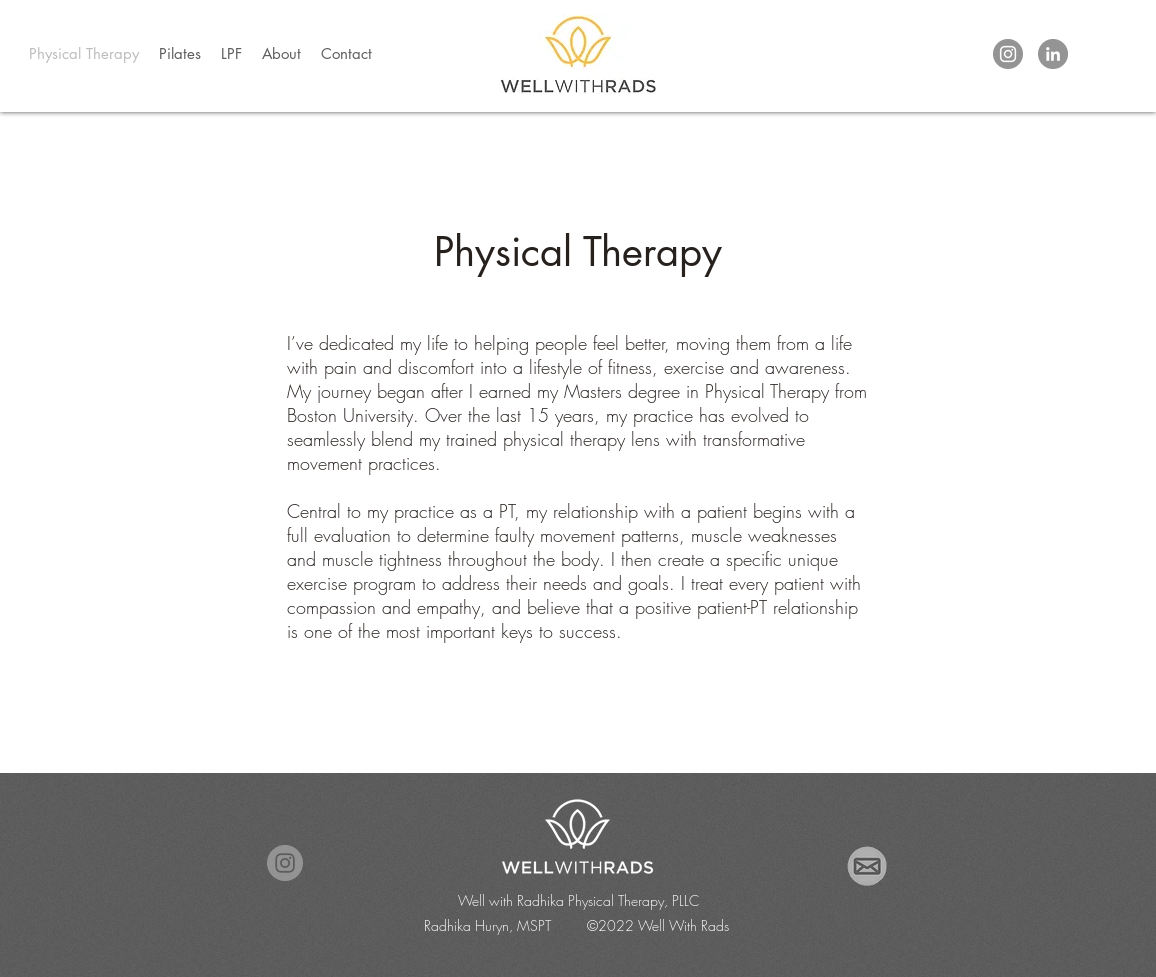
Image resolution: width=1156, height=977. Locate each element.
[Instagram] (1008, 54)
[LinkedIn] (1053, 54)
